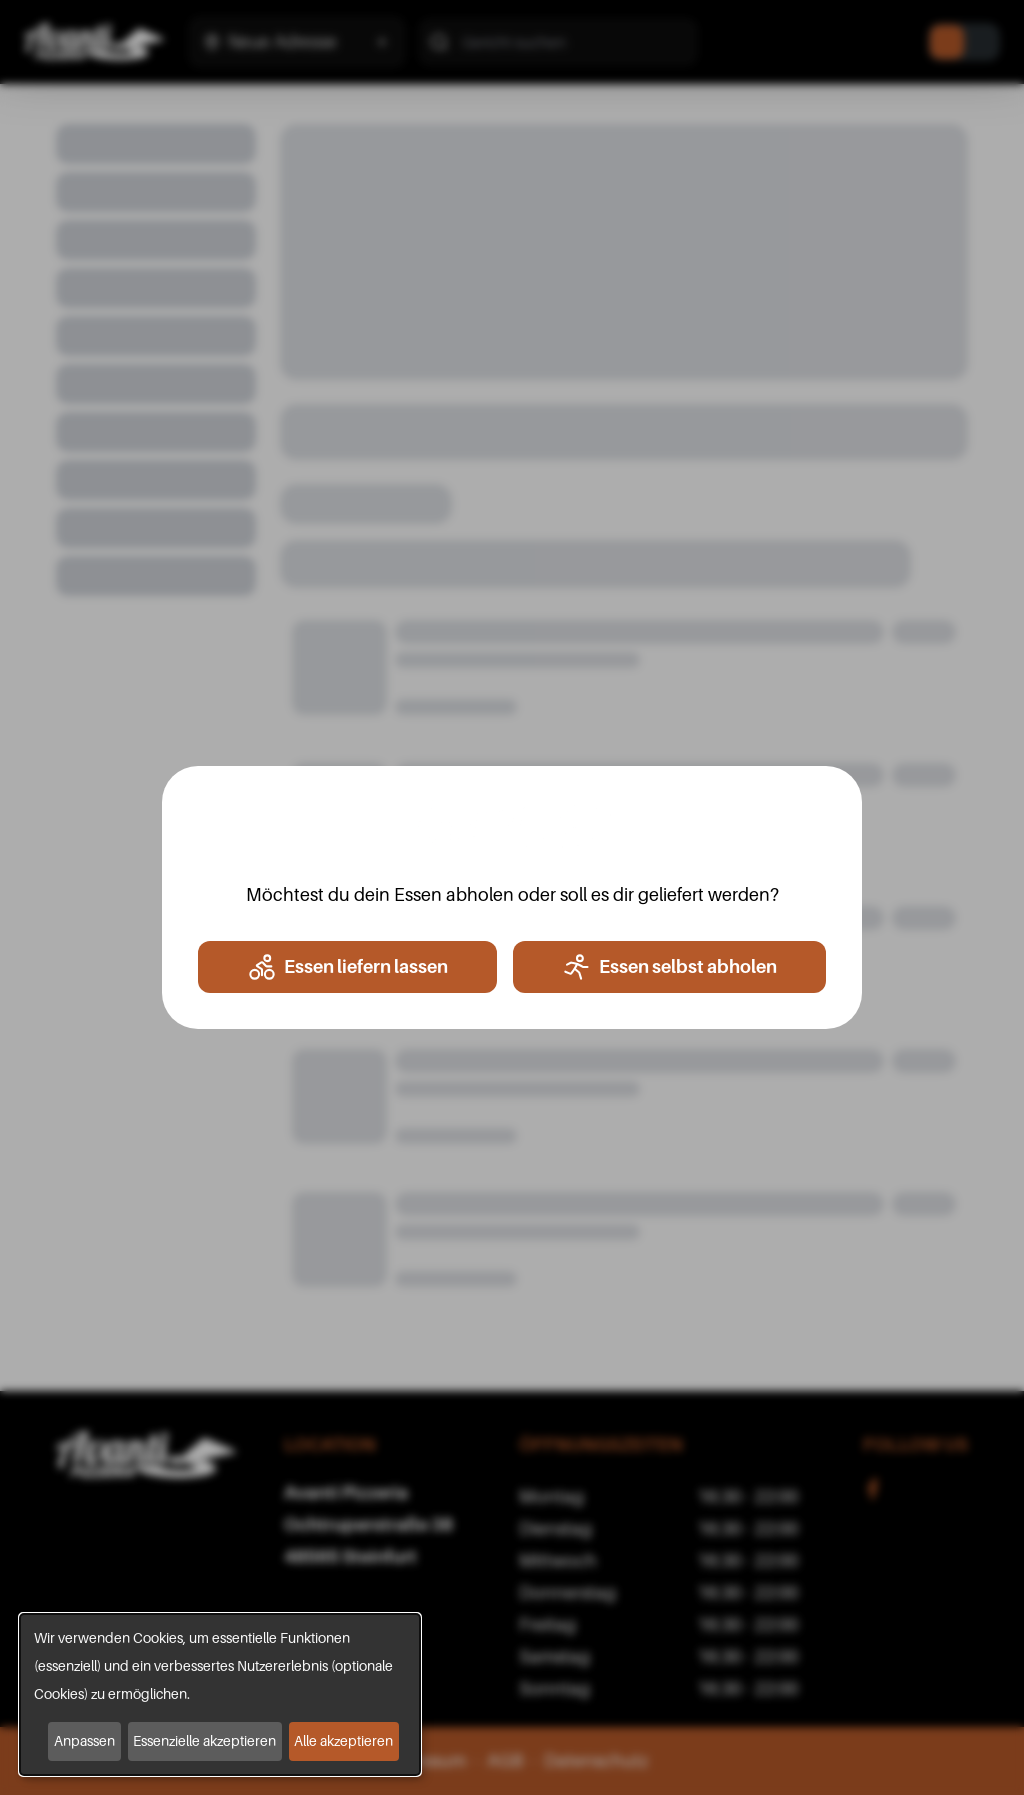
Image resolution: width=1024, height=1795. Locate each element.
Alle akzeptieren (343, 1740)
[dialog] (220, 1694)
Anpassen (84, 1740)
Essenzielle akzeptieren (204, 1740)
